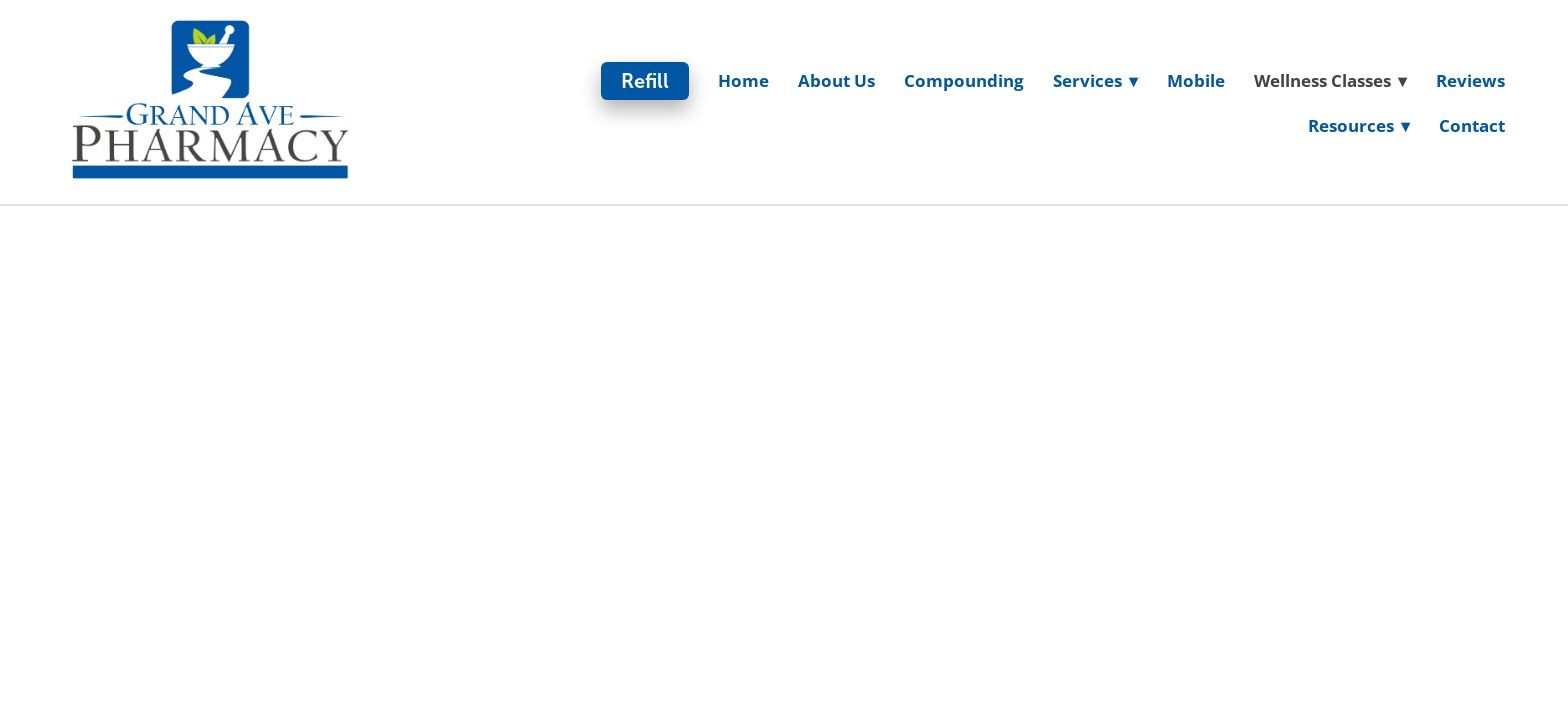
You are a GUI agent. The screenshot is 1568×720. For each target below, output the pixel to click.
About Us (836, 80)
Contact (1472, 125)
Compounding (964, 80)
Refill (645, 81)
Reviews (1470, 80)
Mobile (1196, 80)
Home (743, 80)
